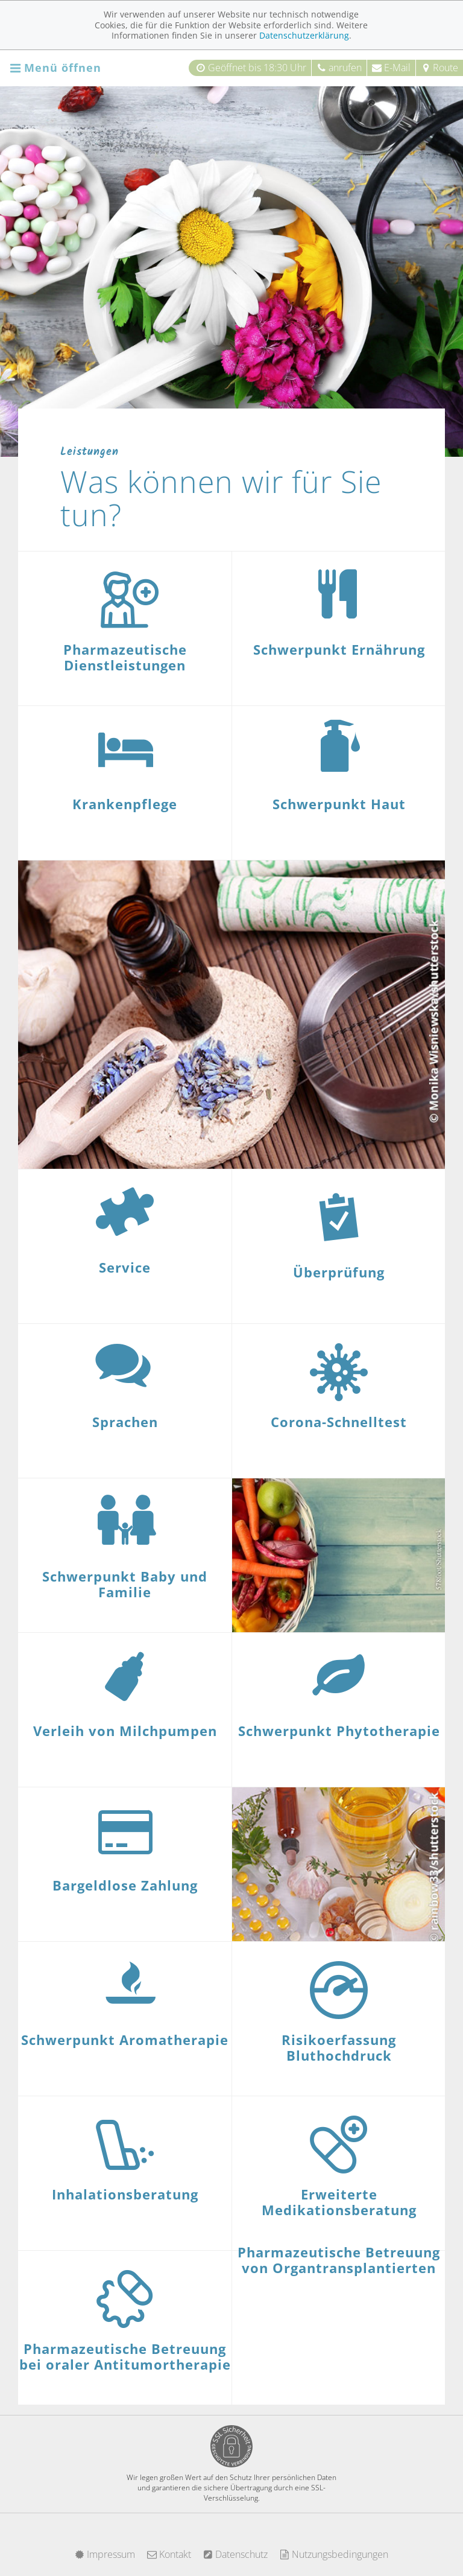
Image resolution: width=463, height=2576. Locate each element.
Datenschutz (235, 2554)
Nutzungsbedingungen (334, 2554)
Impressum (105, 2554)
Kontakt (169, 2554)
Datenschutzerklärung (304, 35)
